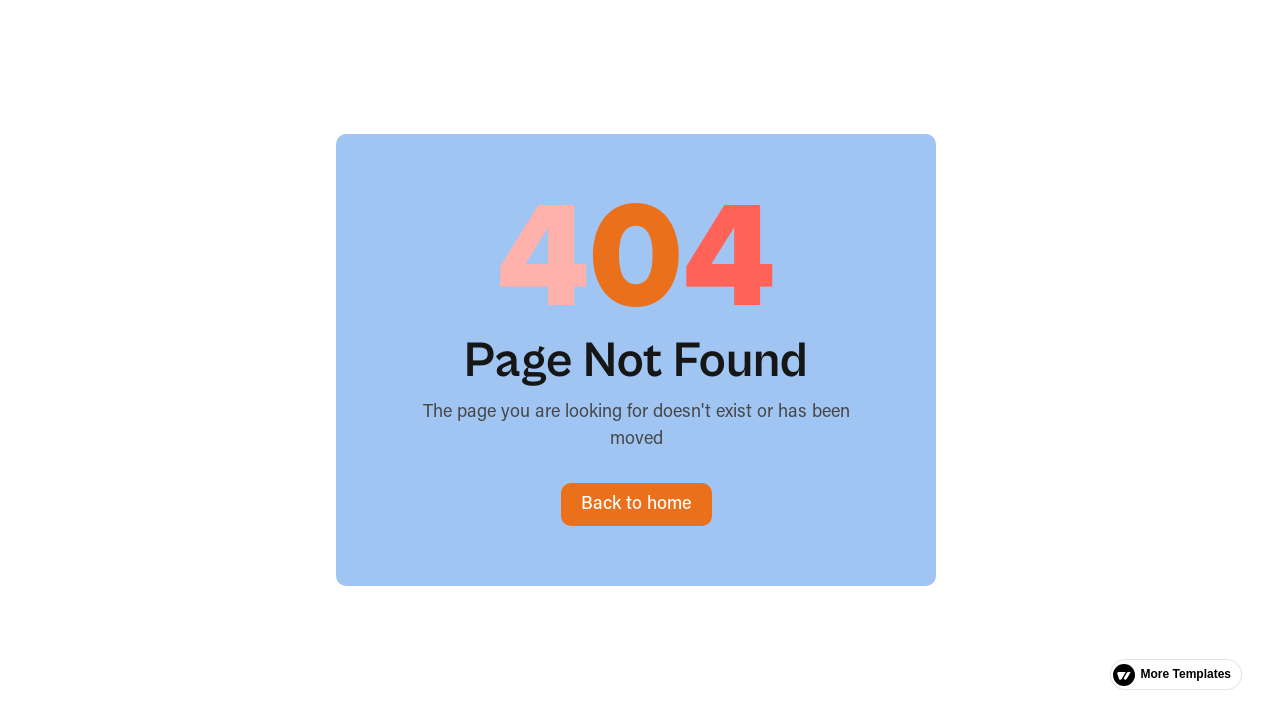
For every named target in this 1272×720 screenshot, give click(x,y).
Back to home (636, 504)
